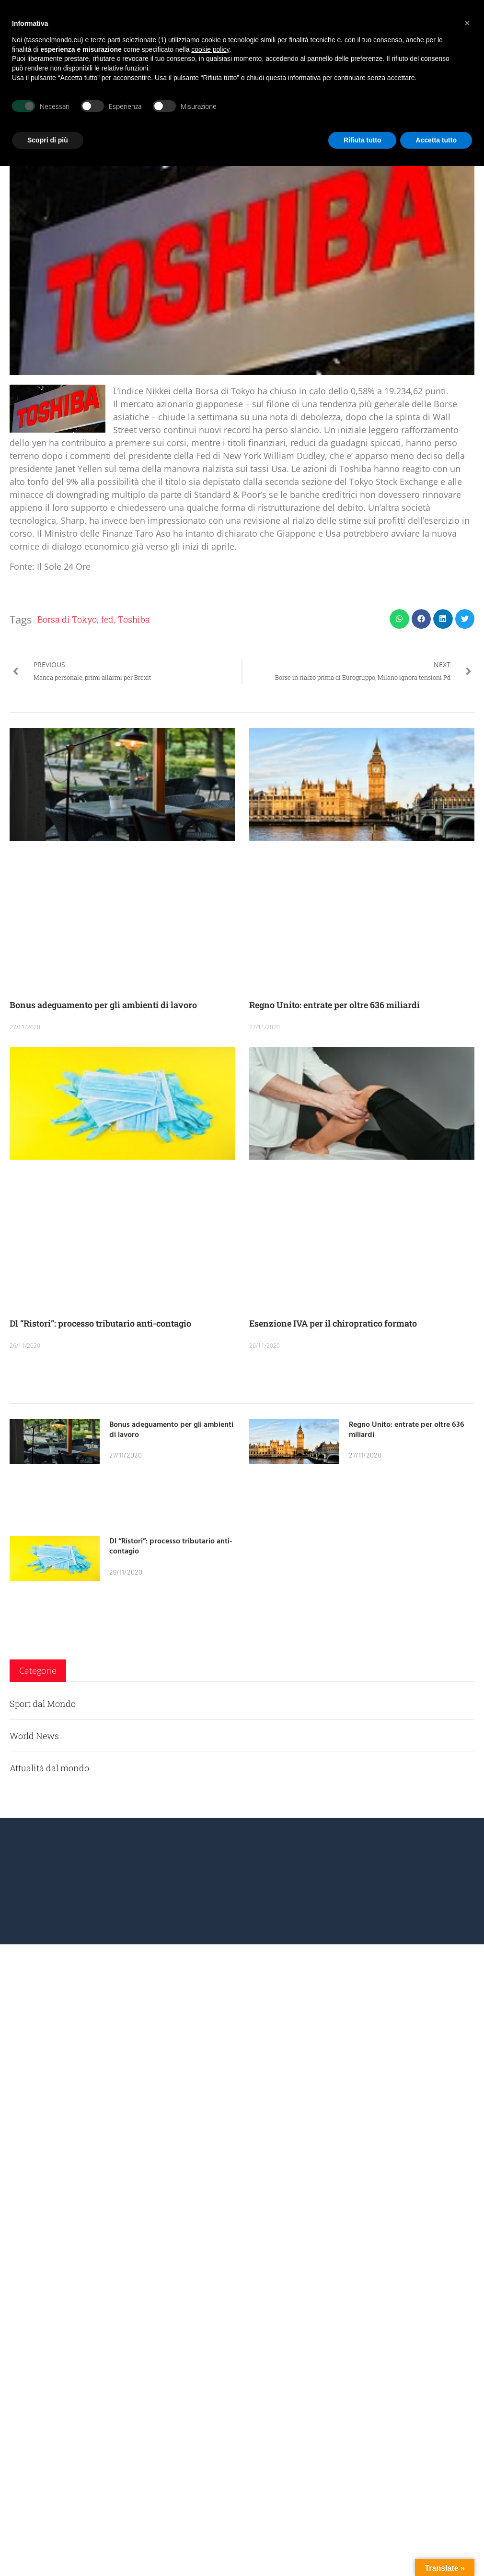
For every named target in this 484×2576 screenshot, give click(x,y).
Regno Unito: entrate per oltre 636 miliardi (334, 1005)
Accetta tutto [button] (436, 140)
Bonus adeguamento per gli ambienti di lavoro (103, 1005)
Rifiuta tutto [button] (362, 140)
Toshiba (134, 619)
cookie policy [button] (210, 49)
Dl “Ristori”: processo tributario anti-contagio (100, 1323)
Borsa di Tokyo (67, 619)
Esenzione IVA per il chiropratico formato (333, 1323)
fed (107, 619)
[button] (399, 619)
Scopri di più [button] (47, 140)
